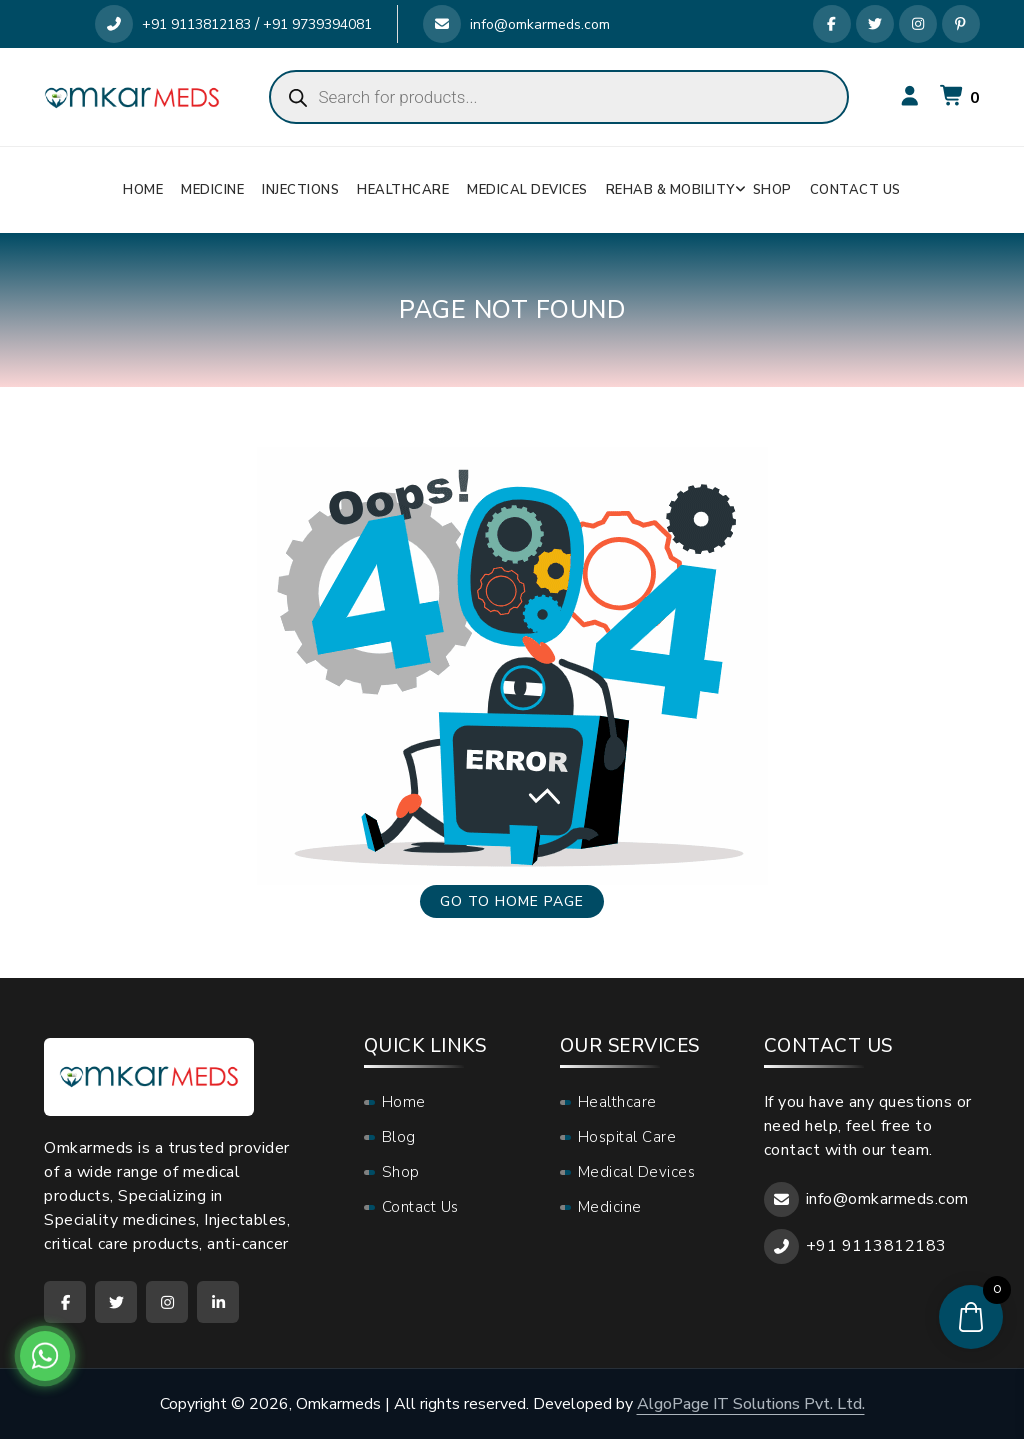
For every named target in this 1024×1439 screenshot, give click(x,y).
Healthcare (403, 190)
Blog (399, 1137)
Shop (772, 190)
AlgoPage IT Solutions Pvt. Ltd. (751, 1404)
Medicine (212, 190)
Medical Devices (527, 190)
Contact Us (855, 190)
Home (143, 190)
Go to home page (512, 901)
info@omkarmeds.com (516, 24)
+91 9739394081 (317, 24)
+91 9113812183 (173, 24)
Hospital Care (627, 1137)
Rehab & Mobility (670, 190)
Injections (300, 190)
